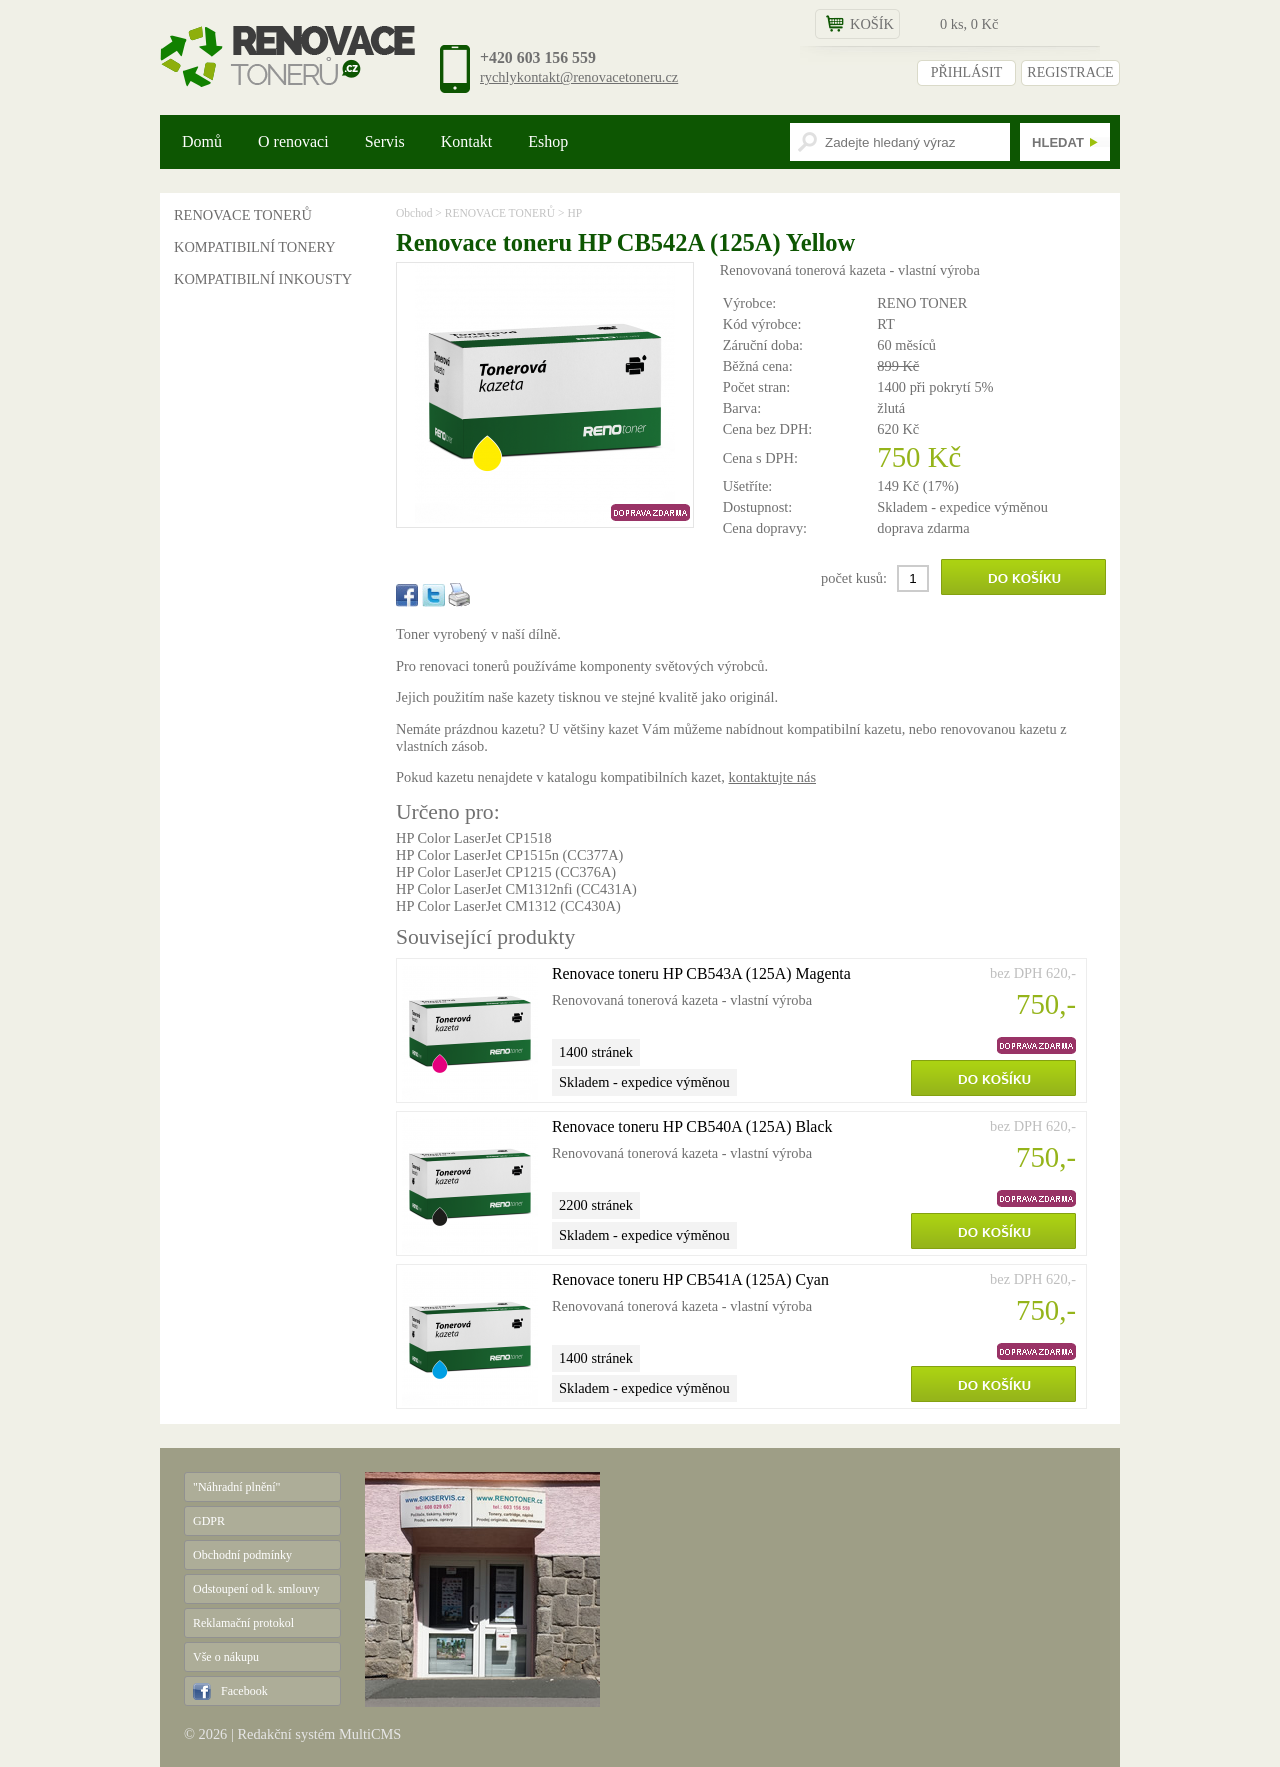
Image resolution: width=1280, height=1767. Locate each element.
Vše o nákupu (226, 1657)
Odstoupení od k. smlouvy (256, 1589)
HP (574, 213)
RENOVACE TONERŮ (243, 215)
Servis (385, 141)
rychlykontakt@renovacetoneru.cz (579, 77)
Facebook (244, 1691)
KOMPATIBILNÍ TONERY (255, 247)
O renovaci (293, 141)
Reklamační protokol (243, 1623)
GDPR (209, 1521)
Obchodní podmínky (242, 1555)
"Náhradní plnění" (236, 1487)
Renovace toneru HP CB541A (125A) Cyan (690, 1279)
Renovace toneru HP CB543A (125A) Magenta (701, 973)
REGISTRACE (1070, 72)
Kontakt (467, 141)
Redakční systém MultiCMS (319, 1734)
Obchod (414, 213)
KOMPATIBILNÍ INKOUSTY (263, 279)
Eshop (548, 141)
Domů (202, 141)
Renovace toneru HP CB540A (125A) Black (692, 1126)
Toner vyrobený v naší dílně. (478, 634)
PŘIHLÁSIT (967, 72)
